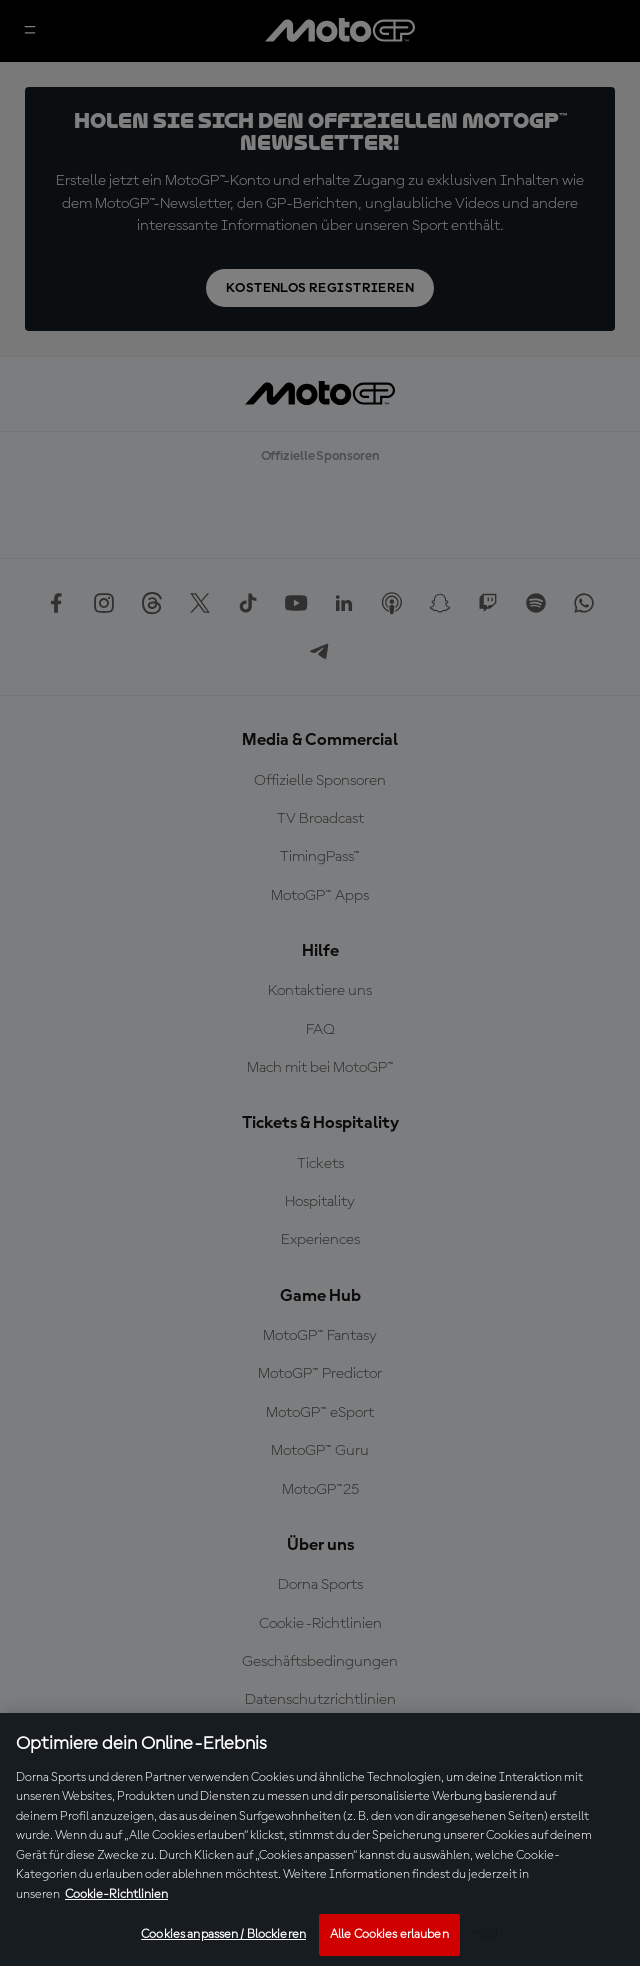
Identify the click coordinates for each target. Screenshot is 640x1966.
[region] (320, 1839)
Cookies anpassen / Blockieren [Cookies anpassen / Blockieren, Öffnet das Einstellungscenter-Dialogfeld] (223, 1934)
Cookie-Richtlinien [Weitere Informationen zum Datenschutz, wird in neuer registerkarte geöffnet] (116, 1894)
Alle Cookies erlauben (389, 1934)
